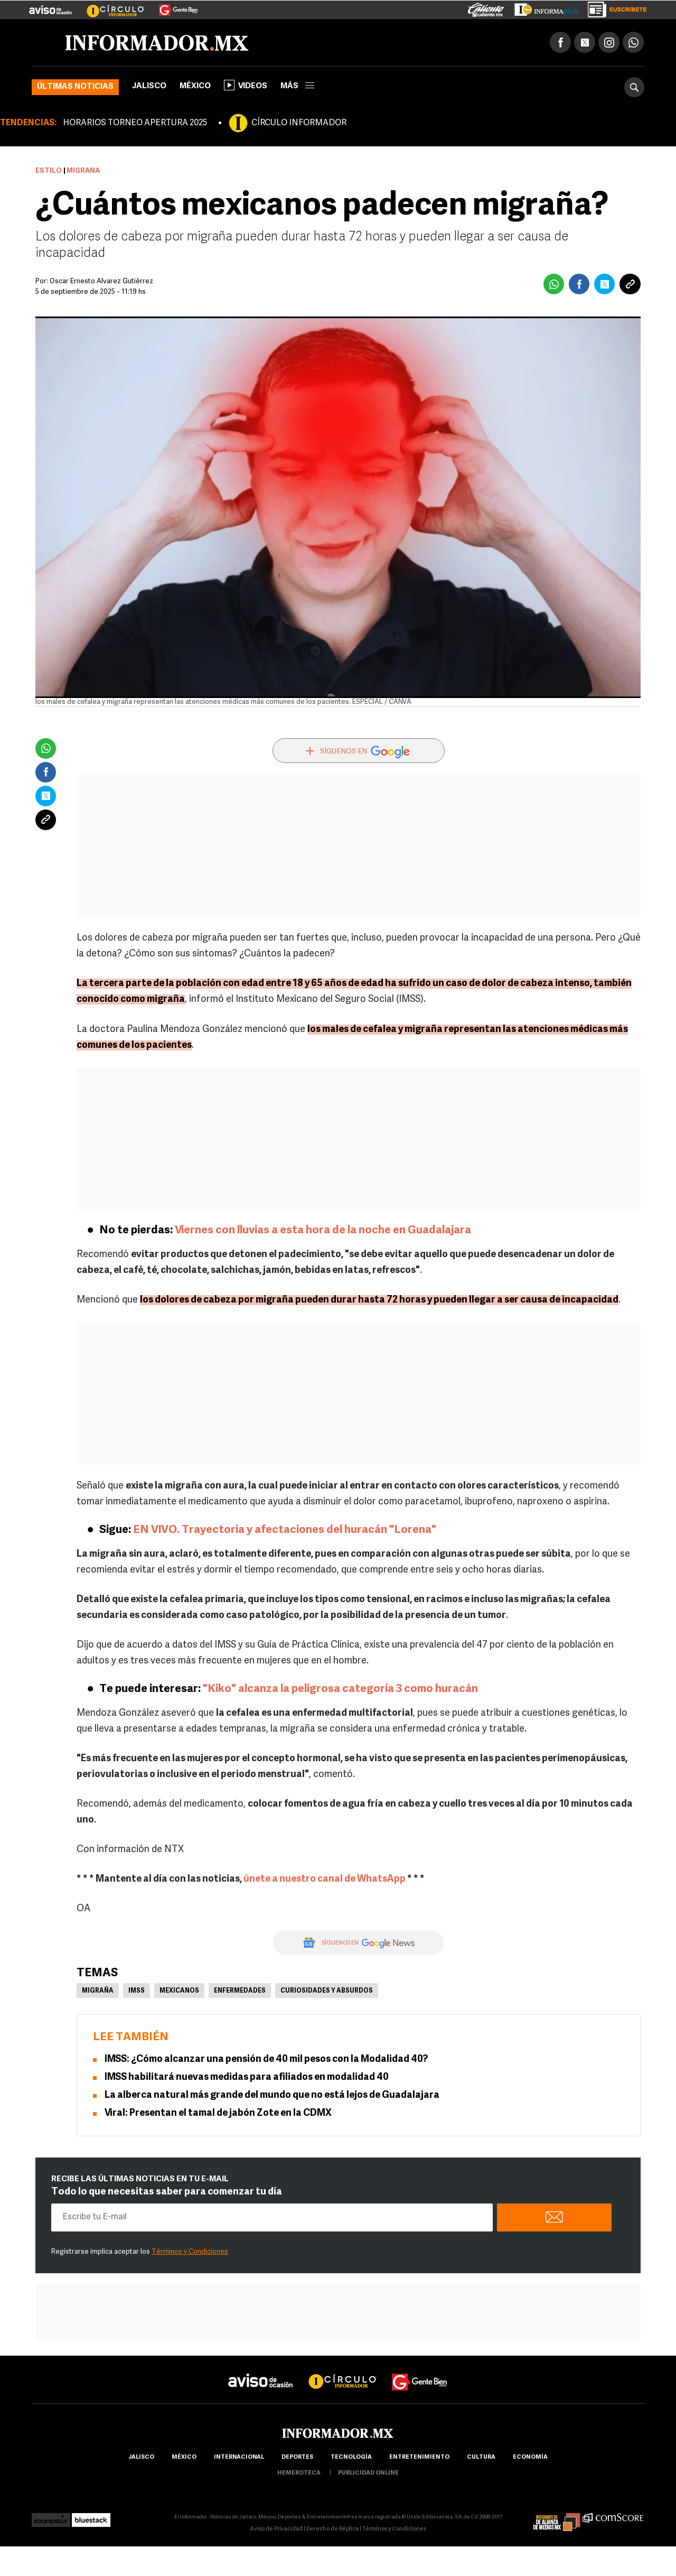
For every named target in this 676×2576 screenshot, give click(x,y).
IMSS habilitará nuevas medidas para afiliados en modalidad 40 (247, 2077)
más (297, 86)
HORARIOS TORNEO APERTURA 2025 (135, 123)
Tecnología (351, 2457)
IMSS (136, 1991)
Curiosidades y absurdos (326, 1991)
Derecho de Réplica (332, 2529)
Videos (245, 85)
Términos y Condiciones (190, 2251)
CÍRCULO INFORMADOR (298, 123)
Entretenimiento (419, 2457)
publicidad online (368, 2473)
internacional (239, 2457)
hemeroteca (299, 2473)
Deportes (297, 2457)
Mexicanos (179, 1991)
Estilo (48, 171)
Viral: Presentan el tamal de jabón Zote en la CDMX (218, 2113)
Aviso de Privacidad (276, 2529)
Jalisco (149, 86)
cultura (481, 2457)
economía (530, 2457)
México (195, 86)
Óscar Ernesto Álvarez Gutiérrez (101, 281)
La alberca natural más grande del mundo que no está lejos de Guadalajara (272, 2095)
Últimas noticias (75, 87)
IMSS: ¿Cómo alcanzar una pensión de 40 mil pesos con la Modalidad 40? (266, 2059)
